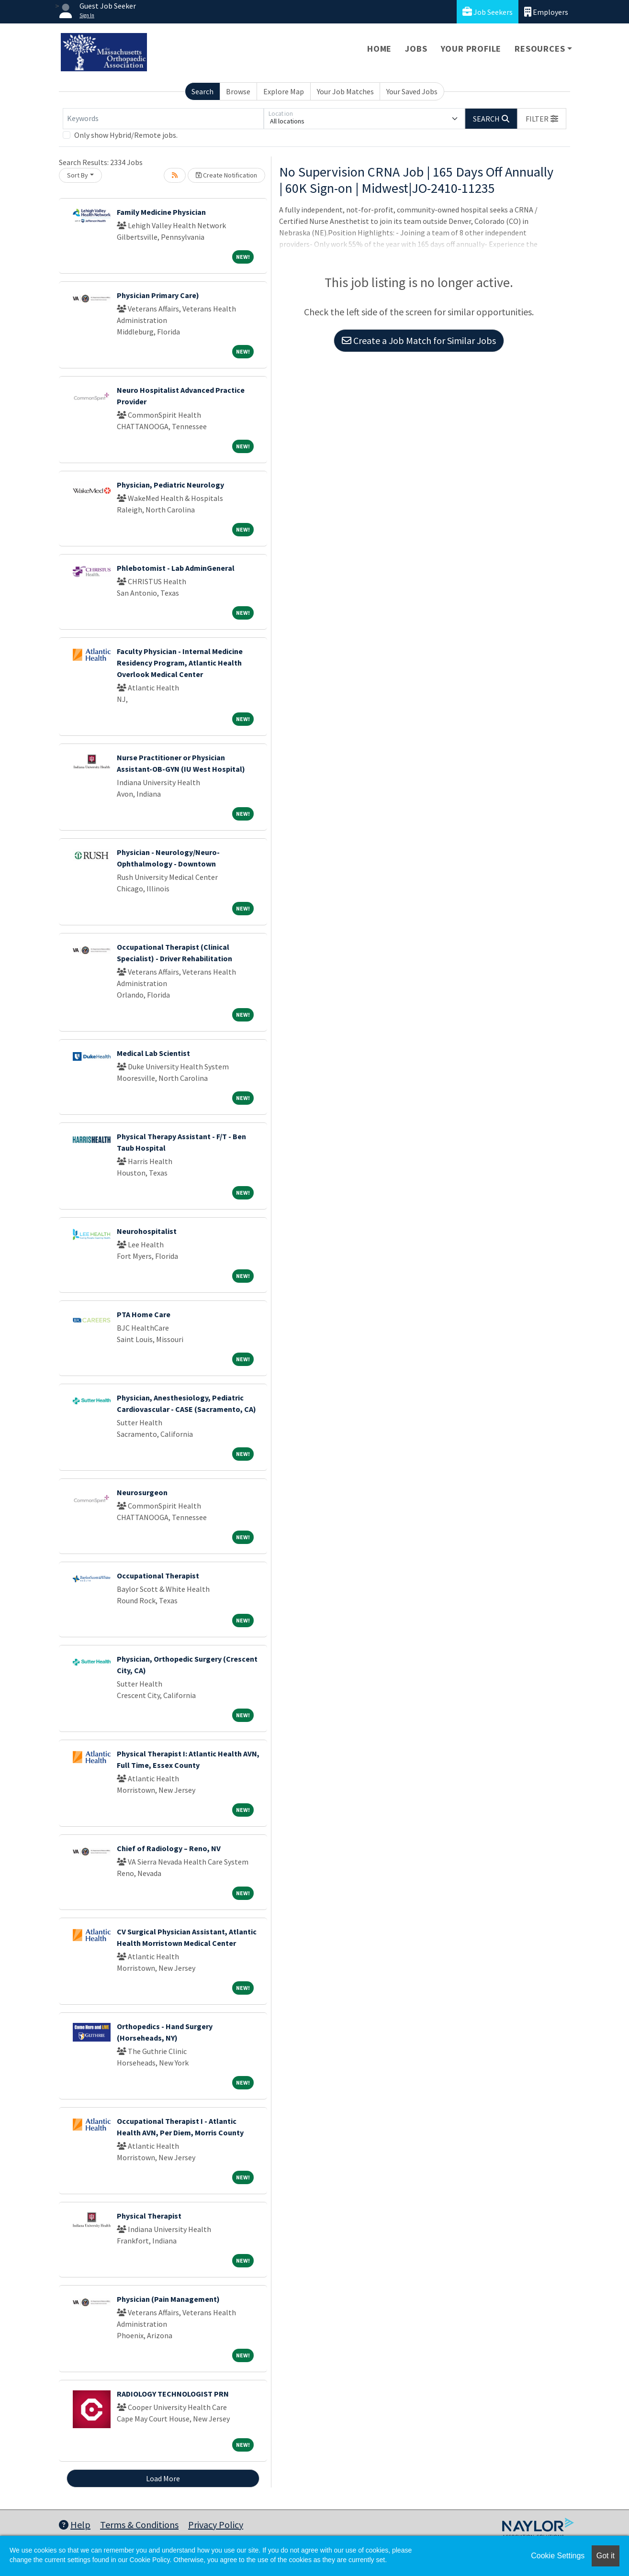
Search (202, 91)
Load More (163, 2478)
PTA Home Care (143, 1314)
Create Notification (226, 175)
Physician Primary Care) (158, 295)
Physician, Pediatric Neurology (170, 484)
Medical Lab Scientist (153, 1053)
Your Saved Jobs (412, 91)
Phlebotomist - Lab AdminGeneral (176, 568)
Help (74, 2525)
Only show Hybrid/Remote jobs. (126, 135)
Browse (238, 91)
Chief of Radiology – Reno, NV (169, 1848)
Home (379, 48)
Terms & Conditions (139, 2525)
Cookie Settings (557, 2556)
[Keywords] (163, 118)
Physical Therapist (149, 2216)
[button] (541, 118)
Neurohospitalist (147, 1231)
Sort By (77, 175)
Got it (605, 2556)
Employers (546, 12)
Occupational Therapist (158, 1575)
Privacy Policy (215, 2525)
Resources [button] (540, 48)
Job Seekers (487, 12)
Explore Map (283, 91)
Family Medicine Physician (161, 212)
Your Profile (471, 48)
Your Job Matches (345, 91)
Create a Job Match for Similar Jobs (419, 340)
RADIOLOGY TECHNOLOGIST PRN (173, 2393)
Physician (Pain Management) (168, 2299)
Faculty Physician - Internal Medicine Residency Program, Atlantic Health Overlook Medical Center (180, 662)
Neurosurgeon (142, 1492)
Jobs (416, 48)
